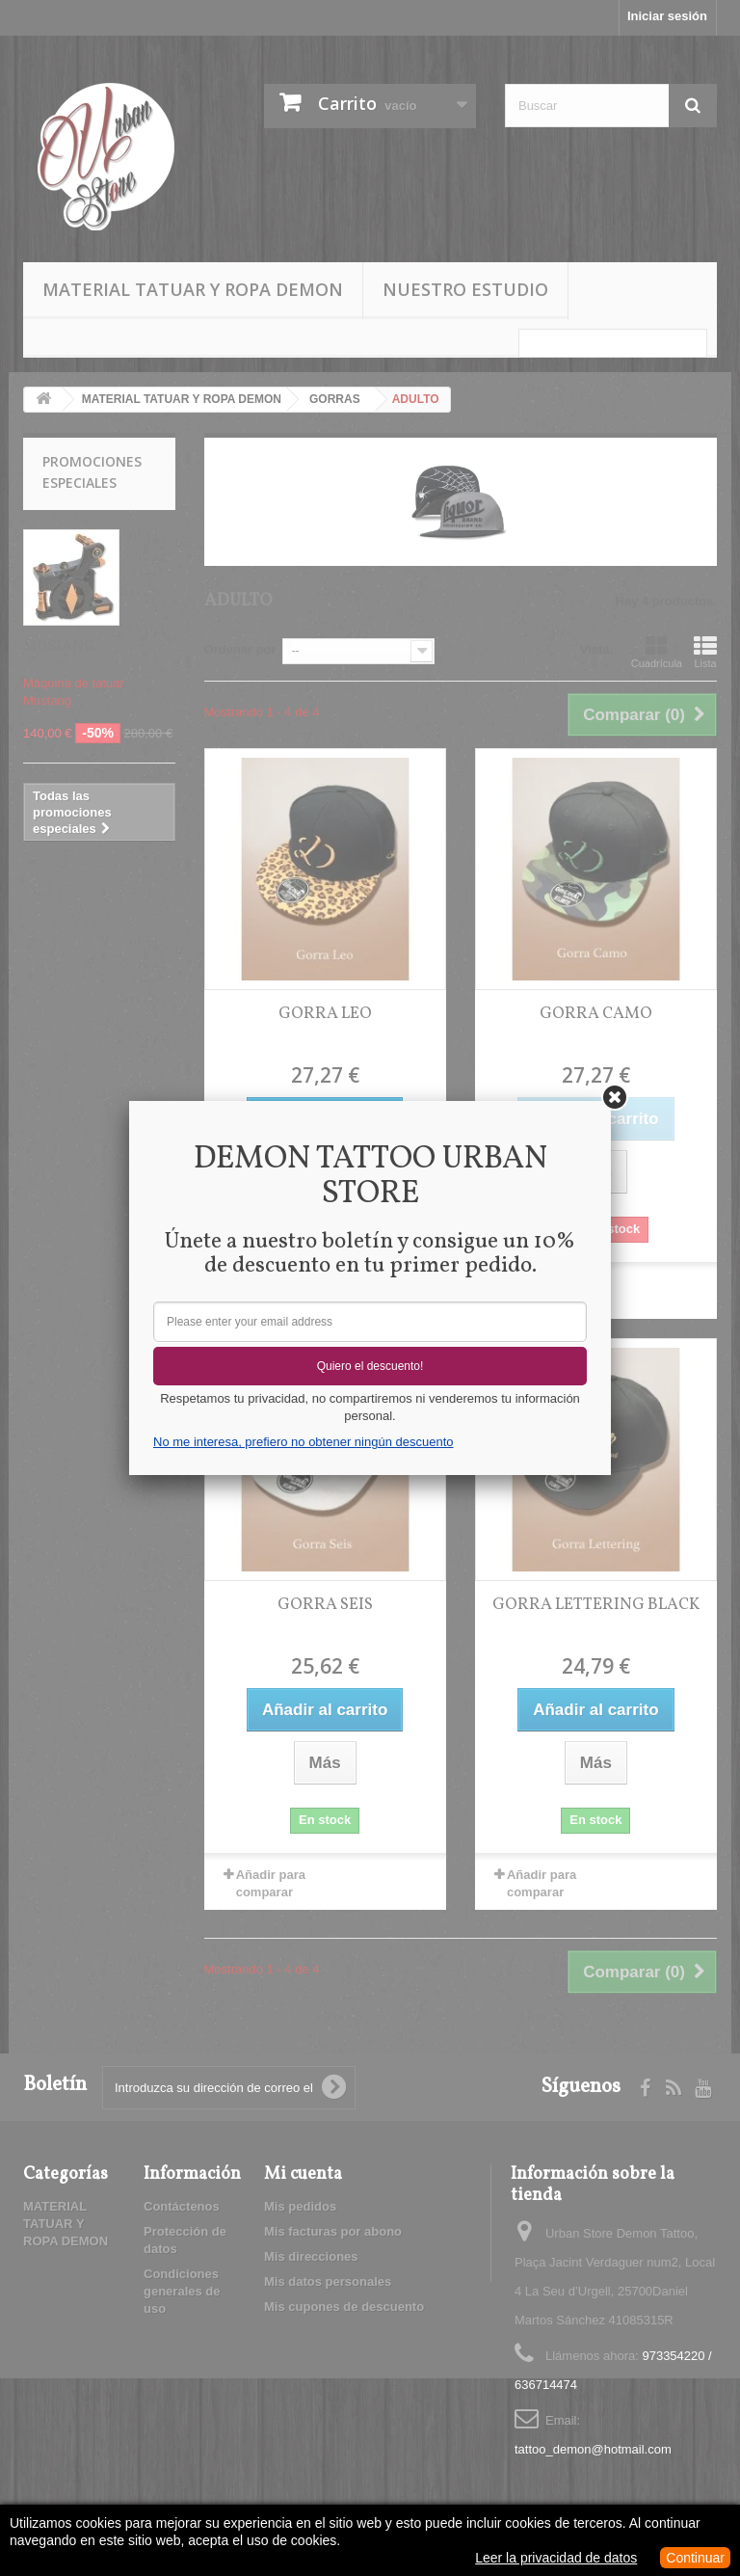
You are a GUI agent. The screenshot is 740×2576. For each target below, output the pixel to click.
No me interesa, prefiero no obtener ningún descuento (303, 1442)
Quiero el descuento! (370, 1366)
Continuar (695, 2557)
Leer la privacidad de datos (556, 2557)
